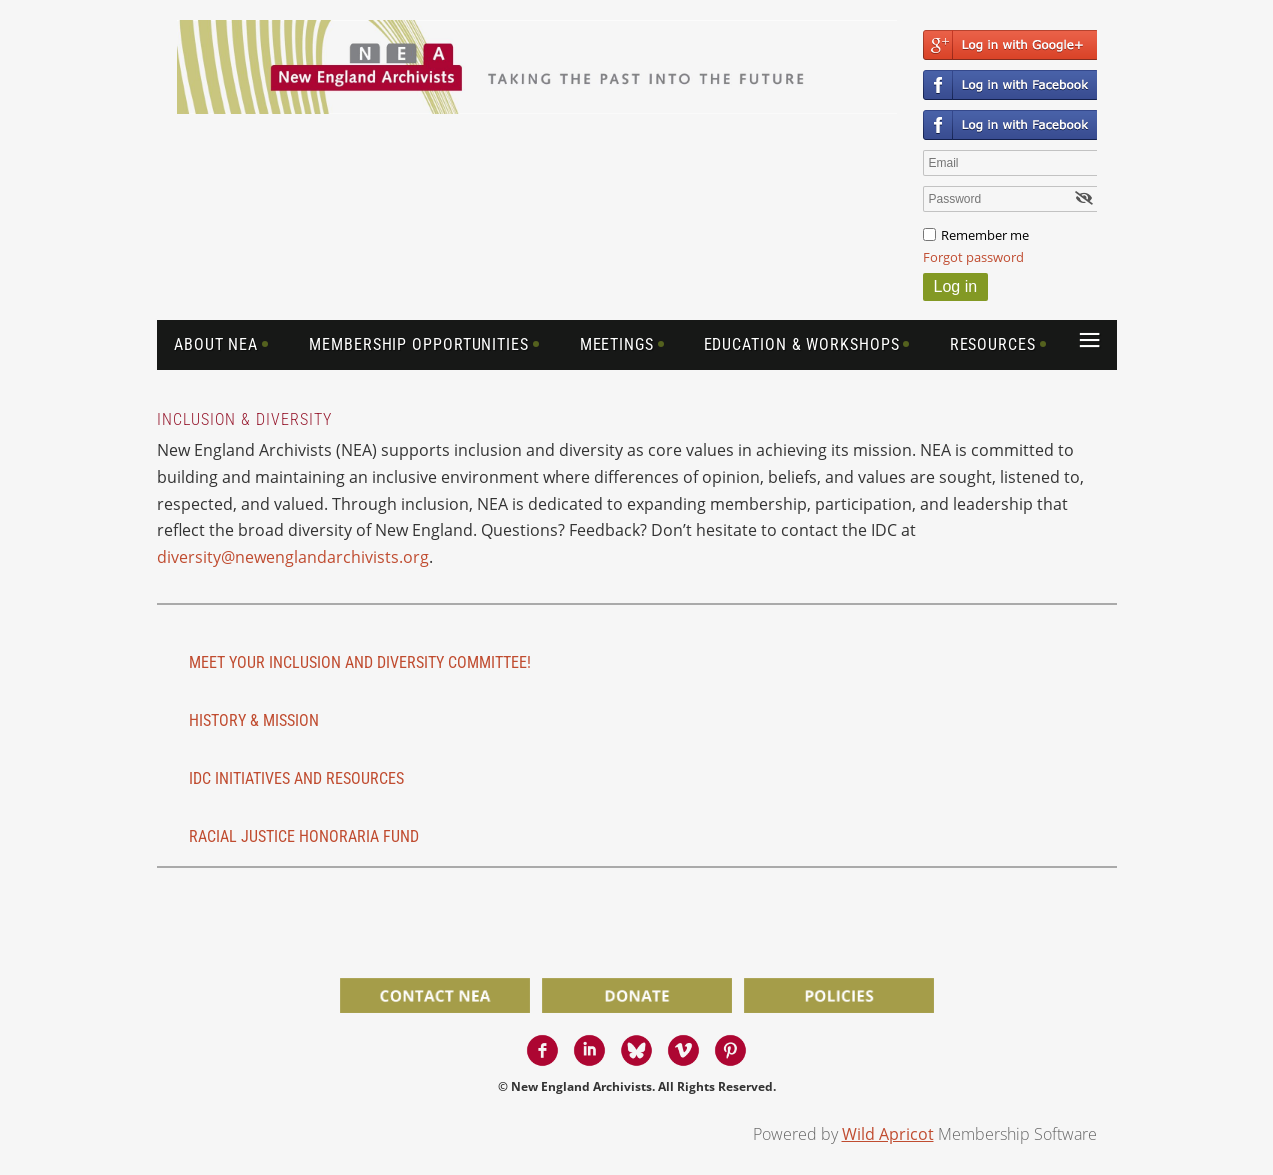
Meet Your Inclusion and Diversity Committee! (360, 662)
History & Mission (254, 720)
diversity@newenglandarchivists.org (293, 557)
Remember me (985, 235)
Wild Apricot (888, 1134)
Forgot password (973, 257)
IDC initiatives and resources (296, 778)
